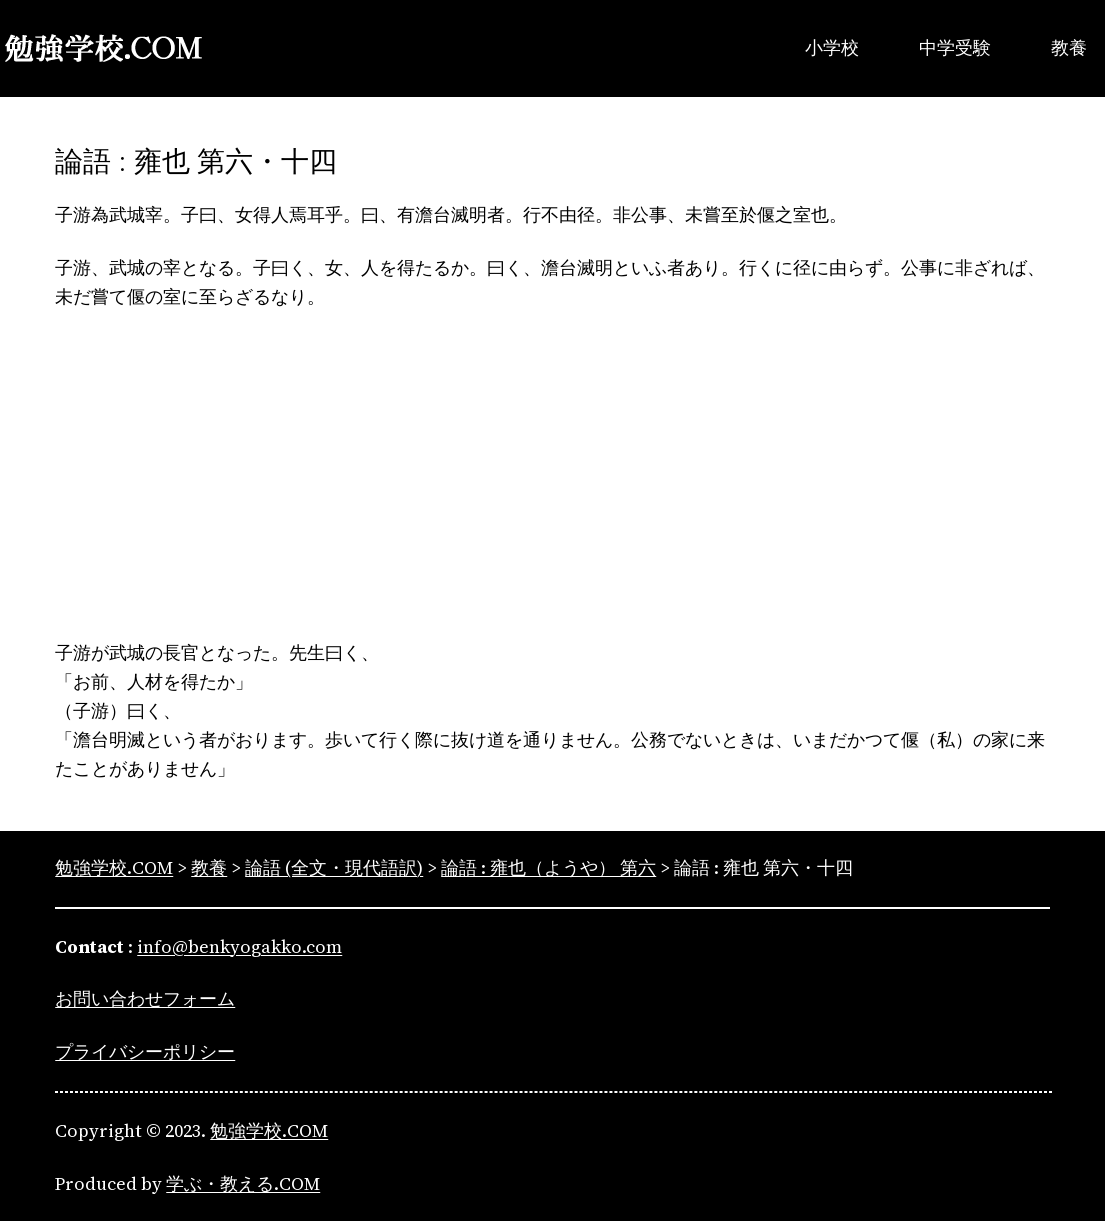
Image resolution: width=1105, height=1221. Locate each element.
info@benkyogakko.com (239, 946)
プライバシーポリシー (145, 1051)
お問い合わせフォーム (145, 998)
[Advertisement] (552, 475)
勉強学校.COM (269, 1130)
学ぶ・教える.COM (243, 1183)
